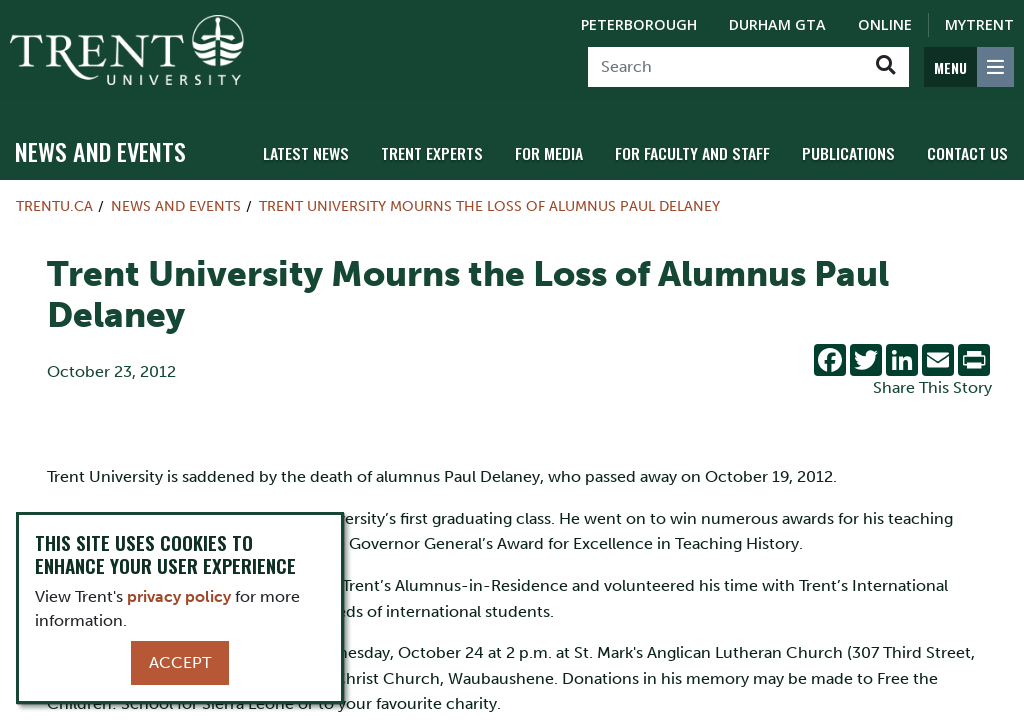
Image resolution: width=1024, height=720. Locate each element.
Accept (180, 662)
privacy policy (179, 596)
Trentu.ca (54, 206)
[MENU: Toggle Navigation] (969, 67)
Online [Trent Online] (885, 24)
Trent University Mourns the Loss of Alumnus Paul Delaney (489, 206)
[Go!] (885, 67)
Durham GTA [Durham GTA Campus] (777, 24)
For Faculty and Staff (705, 152)
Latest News (333, 152)
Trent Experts (454, 152)
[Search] (725, 67)
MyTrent (979, 24)
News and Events (100, 151)
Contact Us (969, 152)
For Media (566, 152)
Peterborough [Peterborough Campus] (639, 24)
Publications (855, 152)
